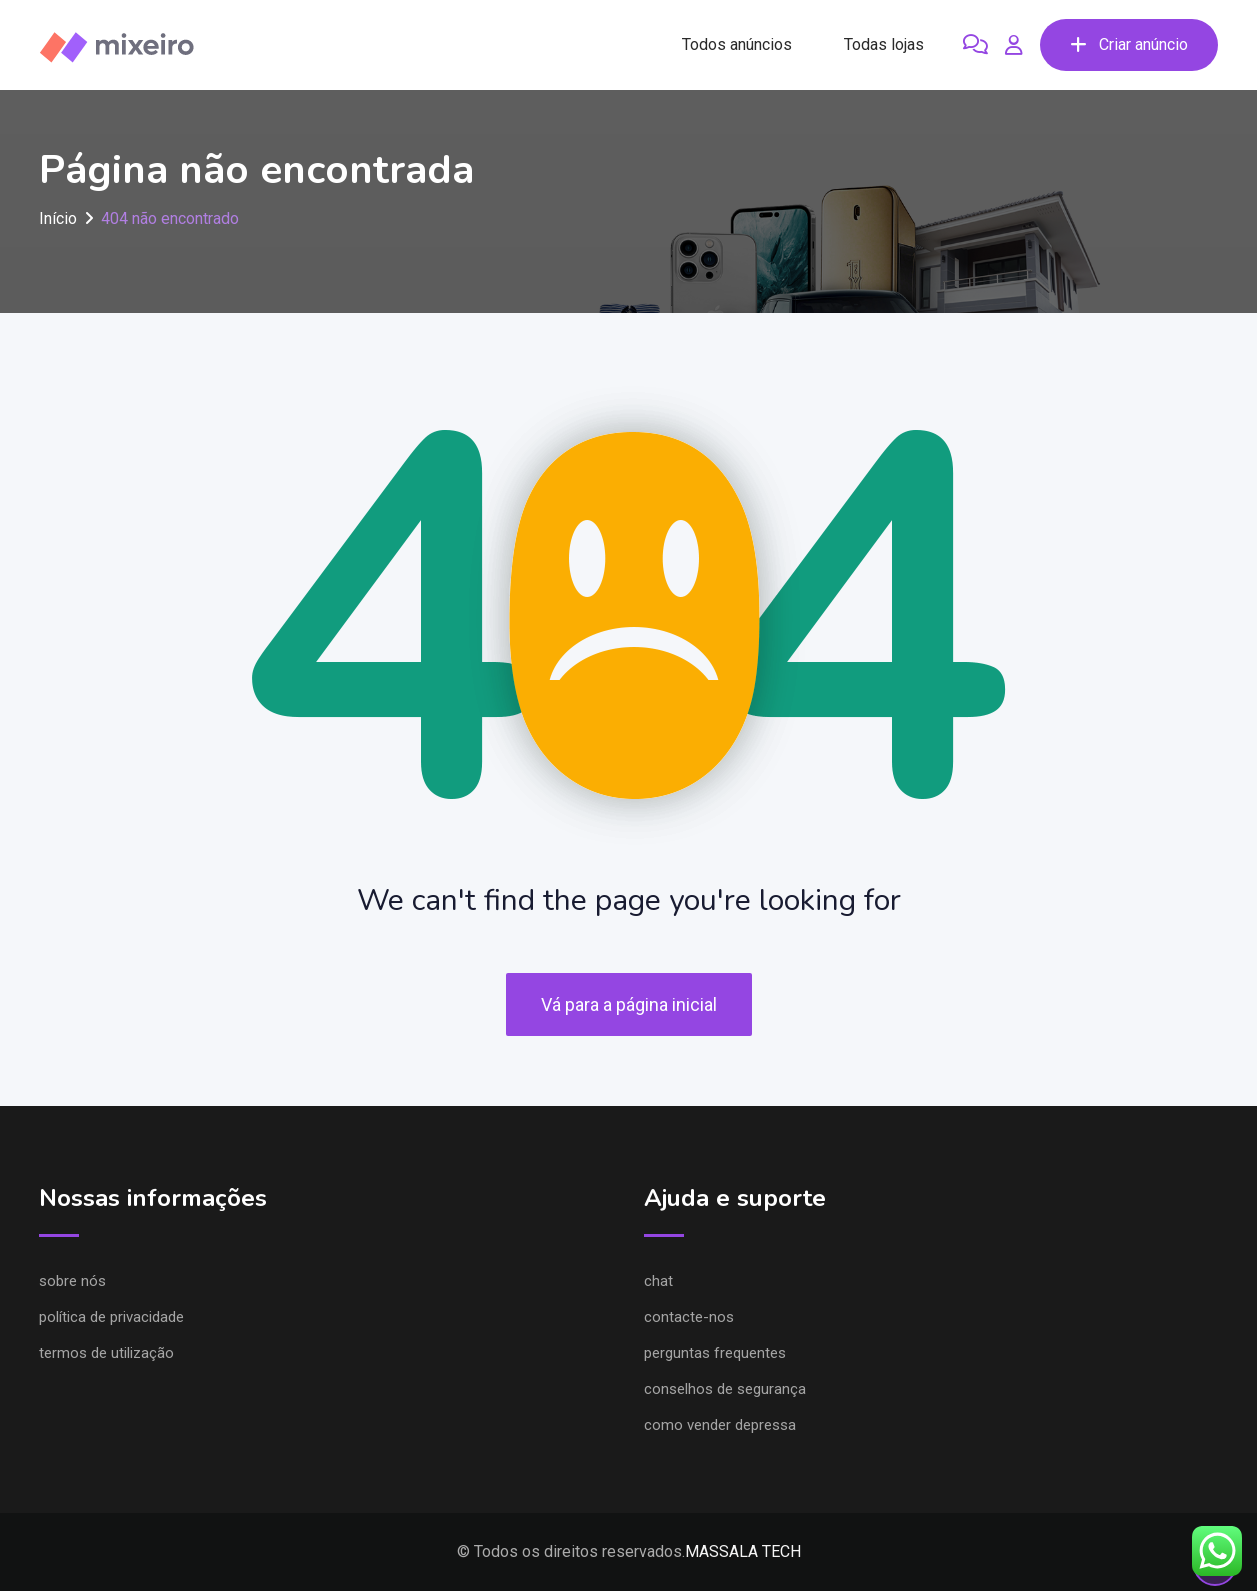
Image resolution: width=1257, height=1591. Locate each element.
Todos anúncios (737, 44)
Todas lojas (884, 44)
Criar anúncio (1129, 44)
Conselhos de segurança (725, 1389)
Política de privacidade (111, 1317)
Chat (658, 1281)
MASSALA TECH (743, 1551)
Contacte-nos (689, 1317)
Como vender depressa (720, 1425)
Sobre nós (72, 1281)
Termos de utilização (106, 1353)
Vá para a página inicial (629, 1004)
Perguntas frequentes (715, 1353)
